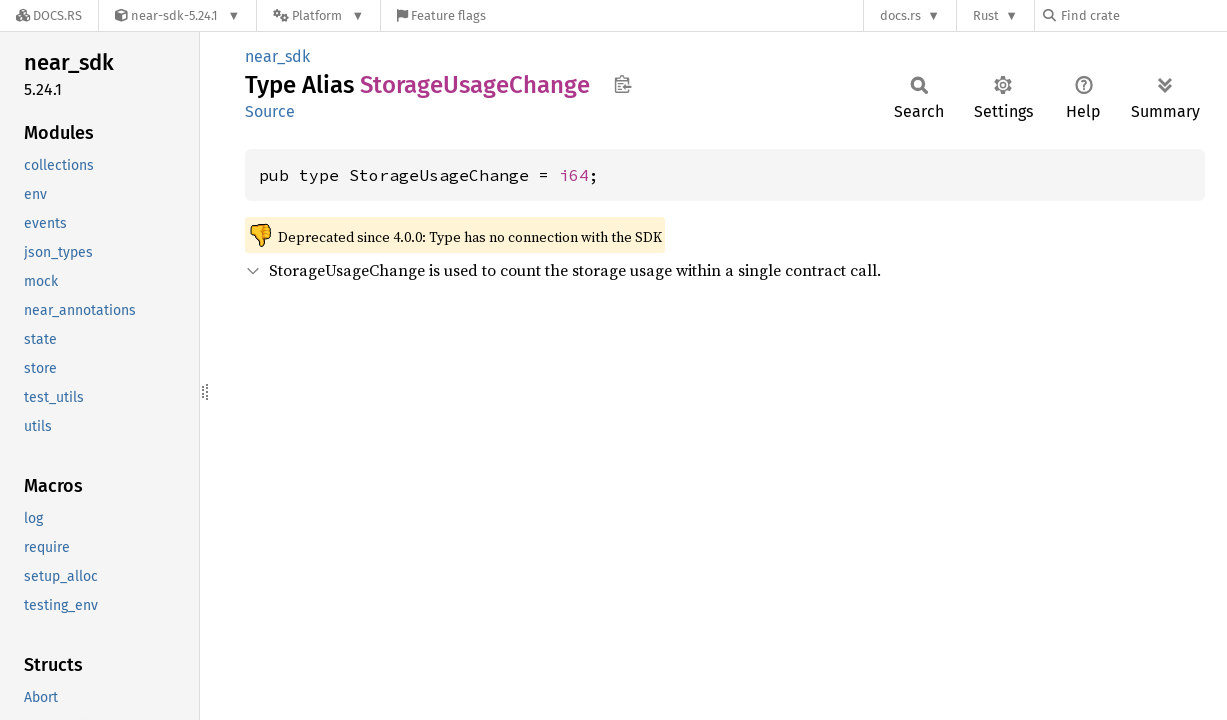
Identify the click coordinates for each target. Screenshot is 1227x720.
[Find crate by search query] (1143, 15)
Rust (986, 15)
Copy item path (622, 84)
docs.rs (900, 15)
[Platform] (318, 15)
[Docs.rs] (49, 15)
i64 (574, 175)
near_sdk (277, 56)
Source (270, 111)
